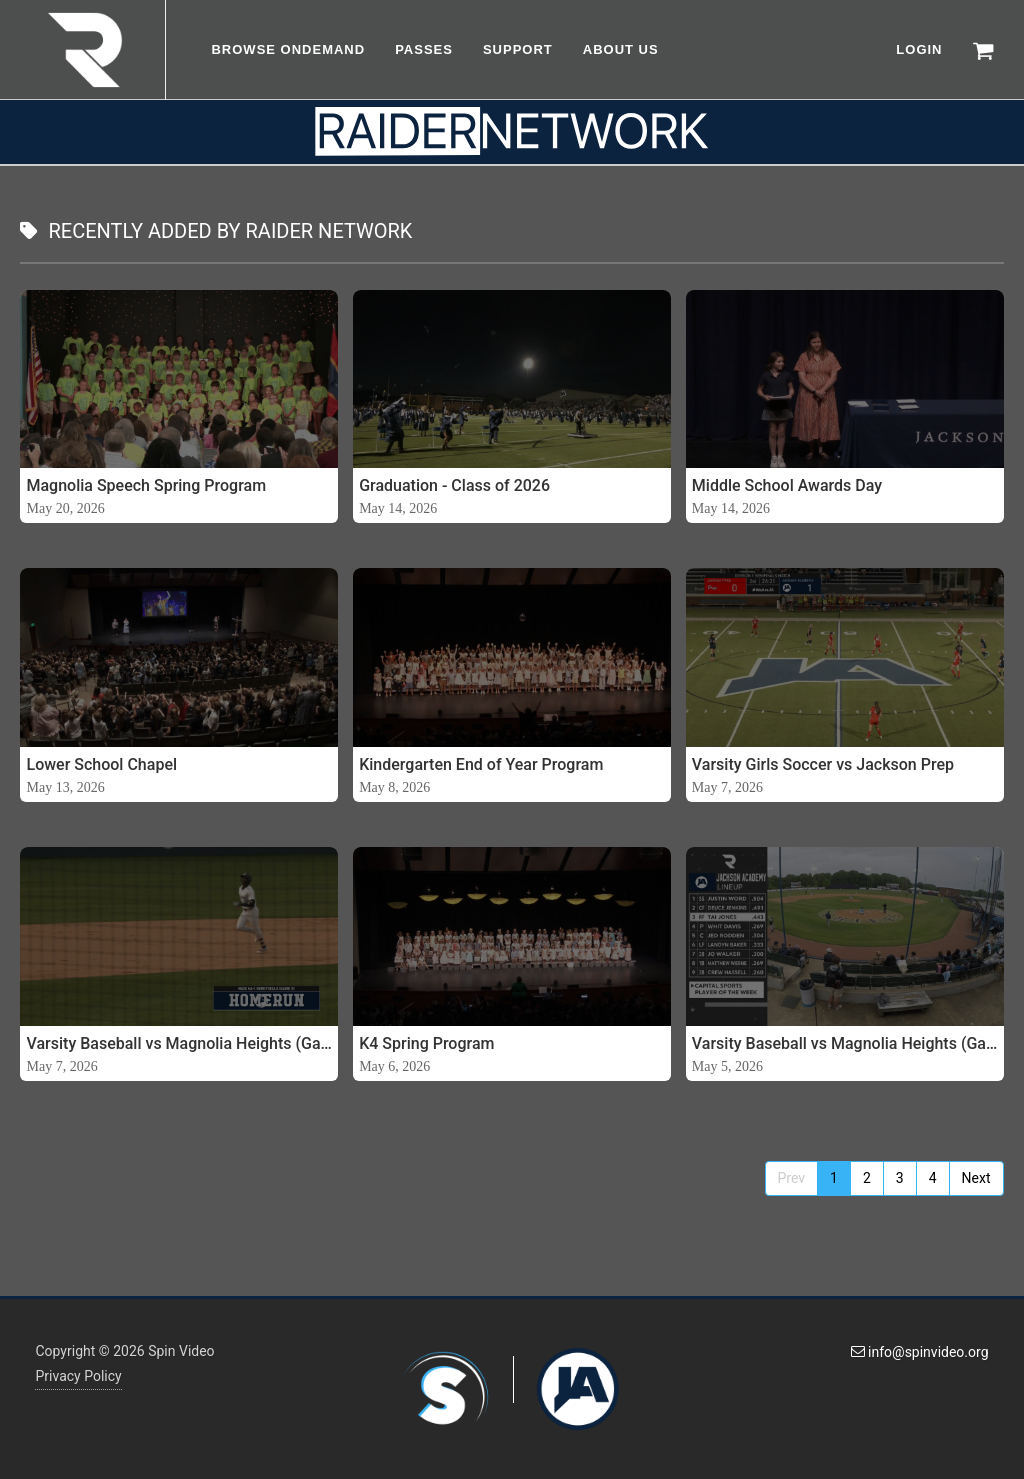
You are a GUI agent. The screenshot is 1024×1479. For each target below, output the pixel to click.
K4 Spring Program (426, 1043)
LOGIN (919, 49)
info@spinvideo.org (920, 1352)
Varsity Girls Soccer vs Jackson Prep (823, 764)
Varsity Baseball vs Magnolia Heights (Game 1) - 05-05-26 (845, 1043)
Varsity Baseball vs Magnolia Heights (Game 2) (179, 1043)
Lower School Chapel (101, 764)
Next (976, 1178)
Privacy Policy (78, 1376)
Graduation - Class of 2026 (454, 485)
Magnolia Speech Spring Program (146, 485)
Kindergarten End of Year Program (481, 764)
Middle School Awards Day (787, 485)
